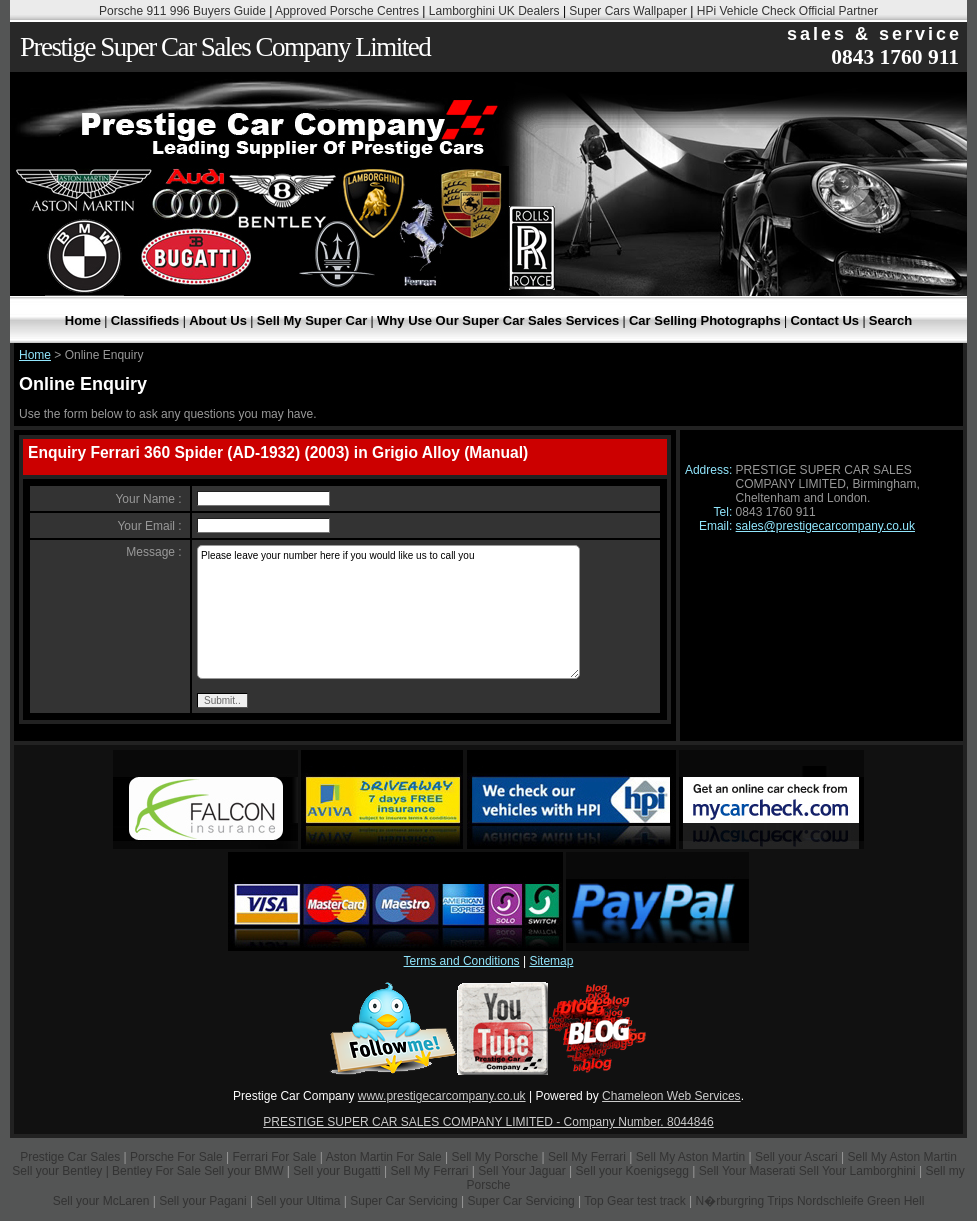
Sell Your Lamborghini (857, 1171)
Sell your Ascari (796, 1157)
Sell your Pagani (204, 1201)
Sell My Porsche (495, 1157)
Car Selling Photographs (705, 320)
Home (83, 320)
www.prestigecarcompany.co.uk (442, 1096)
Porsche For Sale (176, 1157)
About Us (218, 320)
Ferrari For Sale (275, 1157)
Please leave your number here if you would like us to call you (388, 612)
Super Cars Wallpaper (628, 11)
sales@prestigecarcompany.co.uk (825, 526)
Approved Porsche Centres (347, 11)
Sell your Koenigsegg (632, 1171)
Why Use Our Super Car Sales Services (498, 320)
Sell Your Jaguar (521, 1171)
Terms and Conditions (462, 961)
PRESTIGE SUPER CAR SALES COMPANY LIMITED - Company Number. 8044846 (488, 1122)
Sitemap (551, 961)
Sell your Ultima (298, 1201)
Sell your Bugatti (336, 1171)
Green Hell (895, 1201)
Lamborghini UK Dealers (494, 11)
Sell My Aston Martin (690, 1157)
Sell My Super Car (312, 320)
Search (890, 320)
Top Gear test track (634, 1201)
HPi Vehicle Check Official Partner (787, 11)
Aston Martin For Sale (384, 1157)
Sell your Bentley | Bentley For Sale (106, 1171)
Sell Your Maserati (747, 1171)
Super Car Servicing (403, 1201)
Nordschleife (830, 1201)
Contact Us (824, 320)
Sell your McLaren (101, 1201)
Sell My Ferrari (587, 1157)
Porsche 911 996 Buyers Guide (182, 11)
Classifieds (145, 320)
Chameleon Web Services (671, 1096)
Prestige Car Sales (70, 1157)
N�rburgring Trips (745, 1201)
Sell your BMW (243, 1171)
